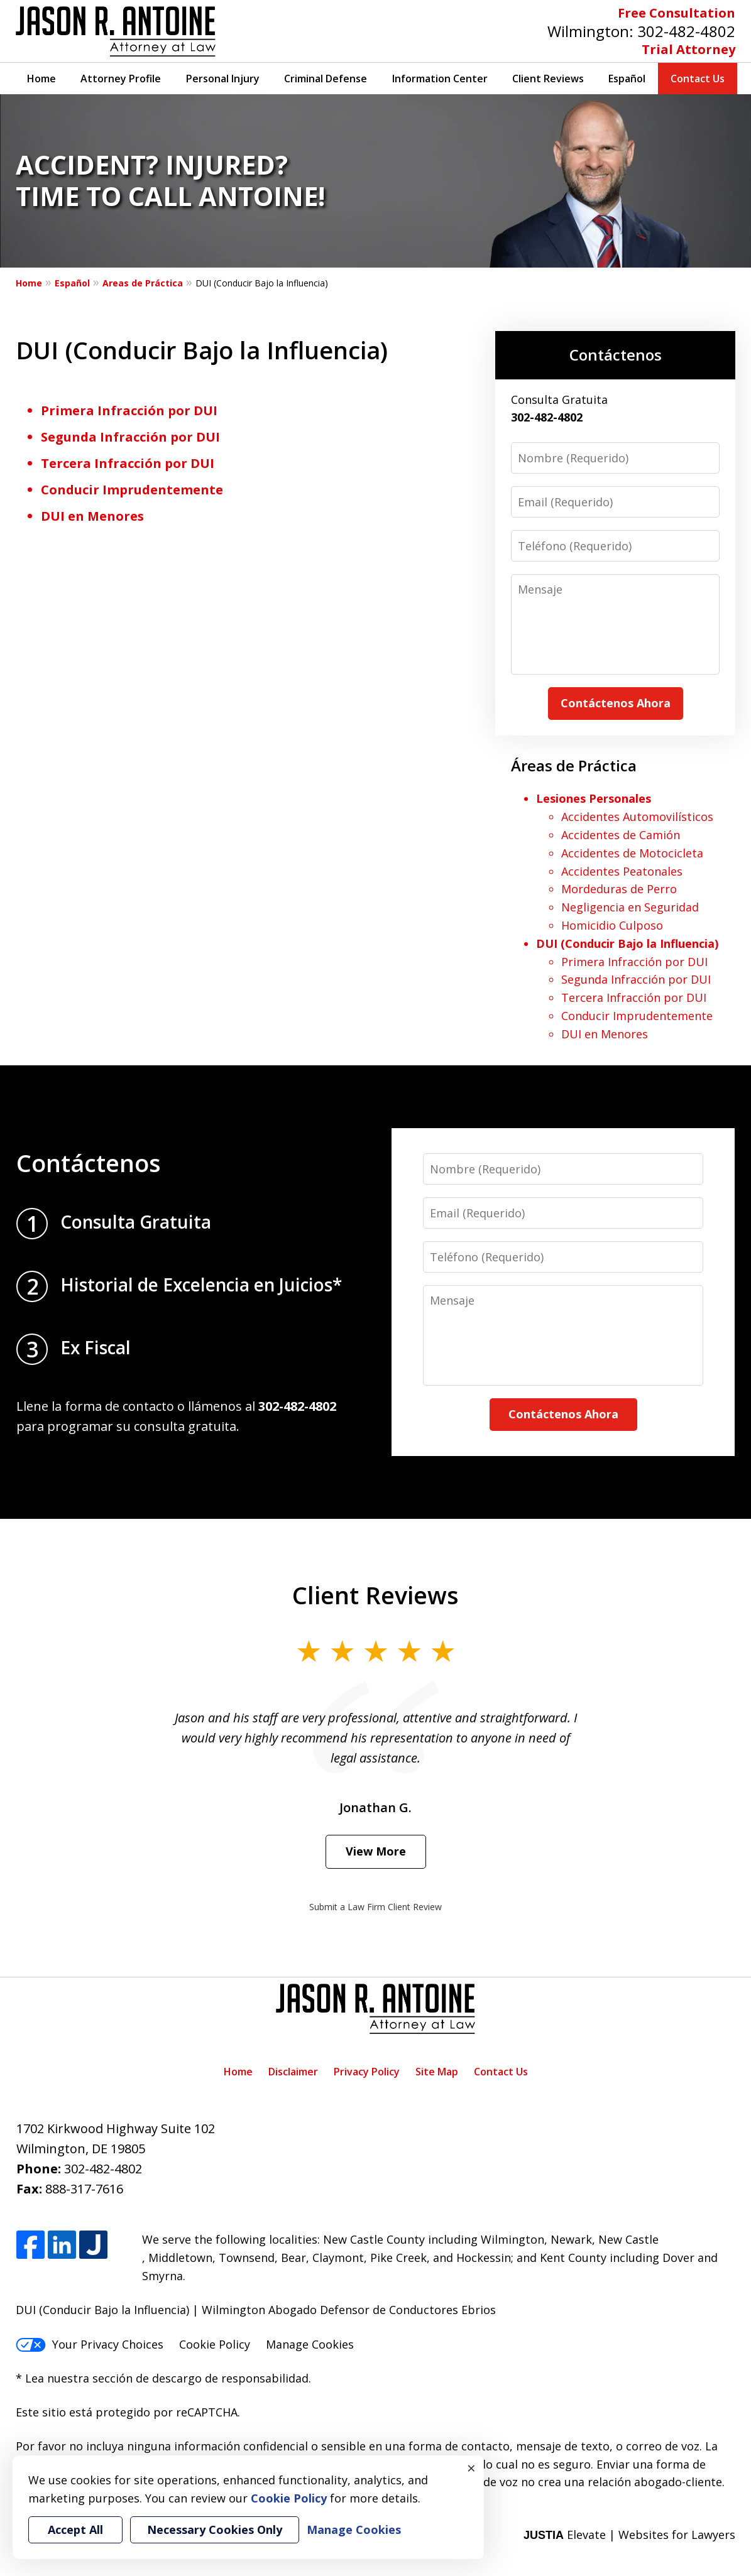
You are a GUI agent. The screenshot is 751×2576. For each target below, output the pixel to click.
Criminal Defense (325, 78)
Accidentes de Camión (620, 834)
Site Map (436, 2072)
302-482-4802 (686, 31)
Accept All (75, 2529)
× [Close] (471, 2467)
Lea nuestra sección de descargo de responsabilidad (167, 2378)
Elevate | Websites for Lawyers (629, 2534)
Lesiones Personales (593, 798)
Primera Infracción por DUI (129, 410)
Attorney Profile (120, 78)
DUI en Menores (92, 516)
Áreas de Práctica (574, 765)
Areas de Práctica (142, 283)
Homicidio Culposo (612, 925)
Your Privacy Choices (89, 2344)
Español (626, 78)
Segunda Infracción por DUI (130, 436)
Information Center (440, 78)
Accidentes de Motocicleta (632, 853)
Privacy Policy (367, 2072)
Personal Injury (223, 78)
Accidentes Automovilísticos (637, 816)
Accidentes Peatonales (621, 871)
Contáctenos (615, 354)
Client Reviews (548, 78)
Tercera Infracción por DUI (127, 463)
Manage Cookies (310, 2344)
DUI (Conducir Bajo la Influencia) (627, 943)
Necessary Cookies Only (214, 2529)
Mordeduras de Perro (619, 888)
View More (376, 1851)
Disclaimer (293, 2072)
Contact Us (698, 78)
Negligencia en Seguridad (630, 907)
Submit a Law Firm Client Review (375, 1907)
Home (41, 78)
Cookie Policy (214, 2344)
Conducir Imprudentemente (132, 489)
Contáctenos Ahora (616, 702)
